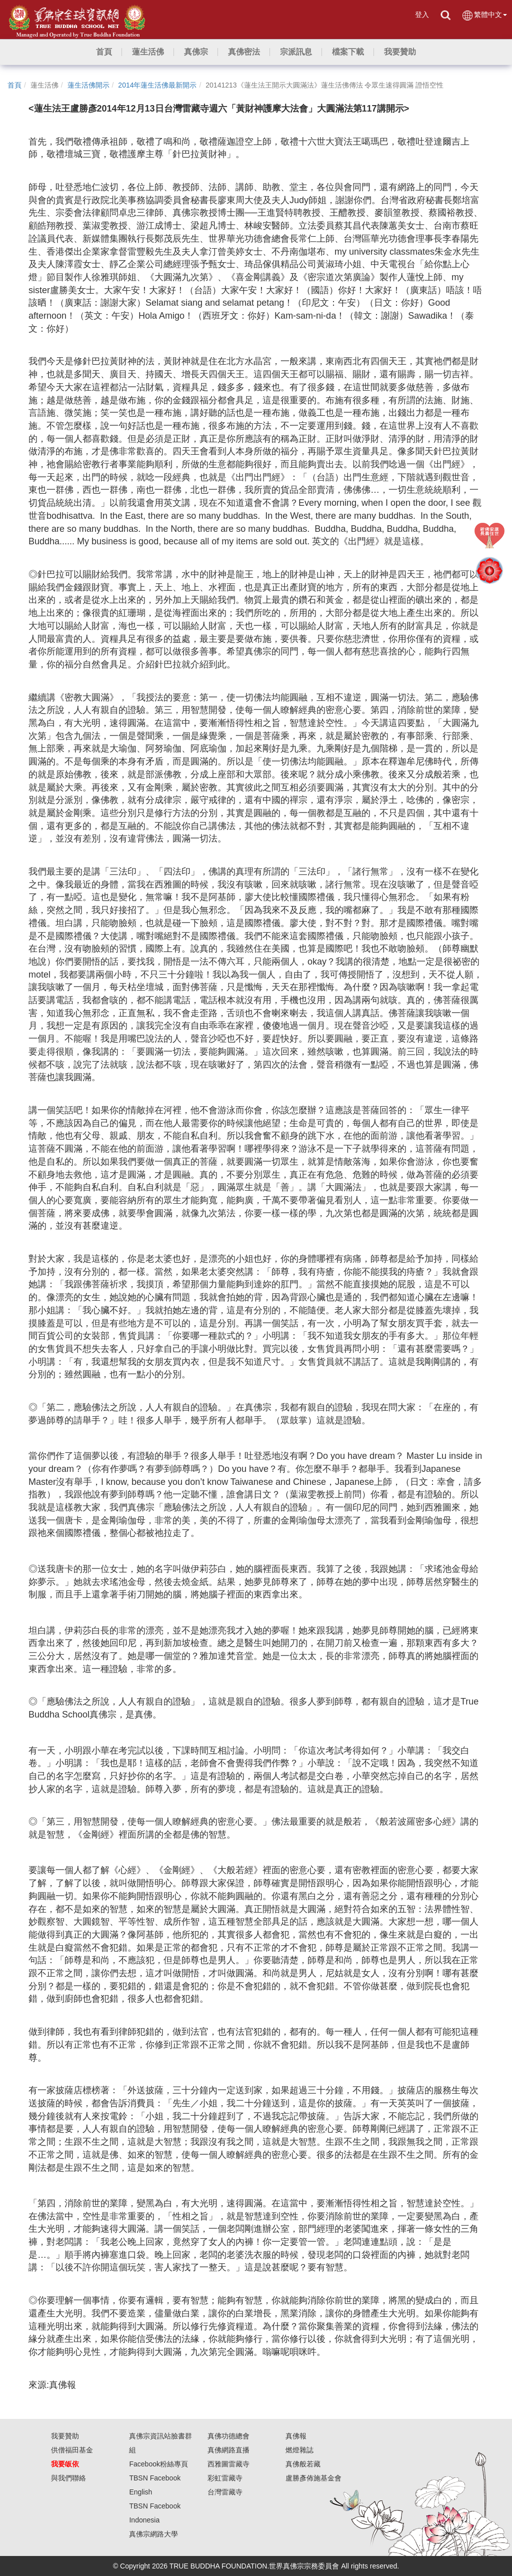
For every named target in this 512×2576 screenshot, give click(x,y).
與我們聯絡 (68, 2478)
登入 (422, 15)
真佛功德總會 (229, 2436)
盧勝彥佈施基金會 (314, 2478)
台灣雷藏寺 (225, 2492)
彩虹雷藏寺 (225, 2478)
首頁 (15, 85)
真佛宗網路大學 (153, 2534)
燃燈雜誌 (300, 2450)
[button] (148, 52)
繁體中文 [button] (484, 15)
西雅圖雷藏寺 (229, 2464)
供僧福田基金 (72, 2450)
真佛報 (296, 2436)
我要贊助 (65, 2436)
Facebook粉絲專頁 (158, 2464)
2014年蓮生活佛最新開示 (157, 85)
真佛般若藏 (303, 2464)
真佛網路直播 (229, 2450)
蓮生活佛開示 (89, 85)
